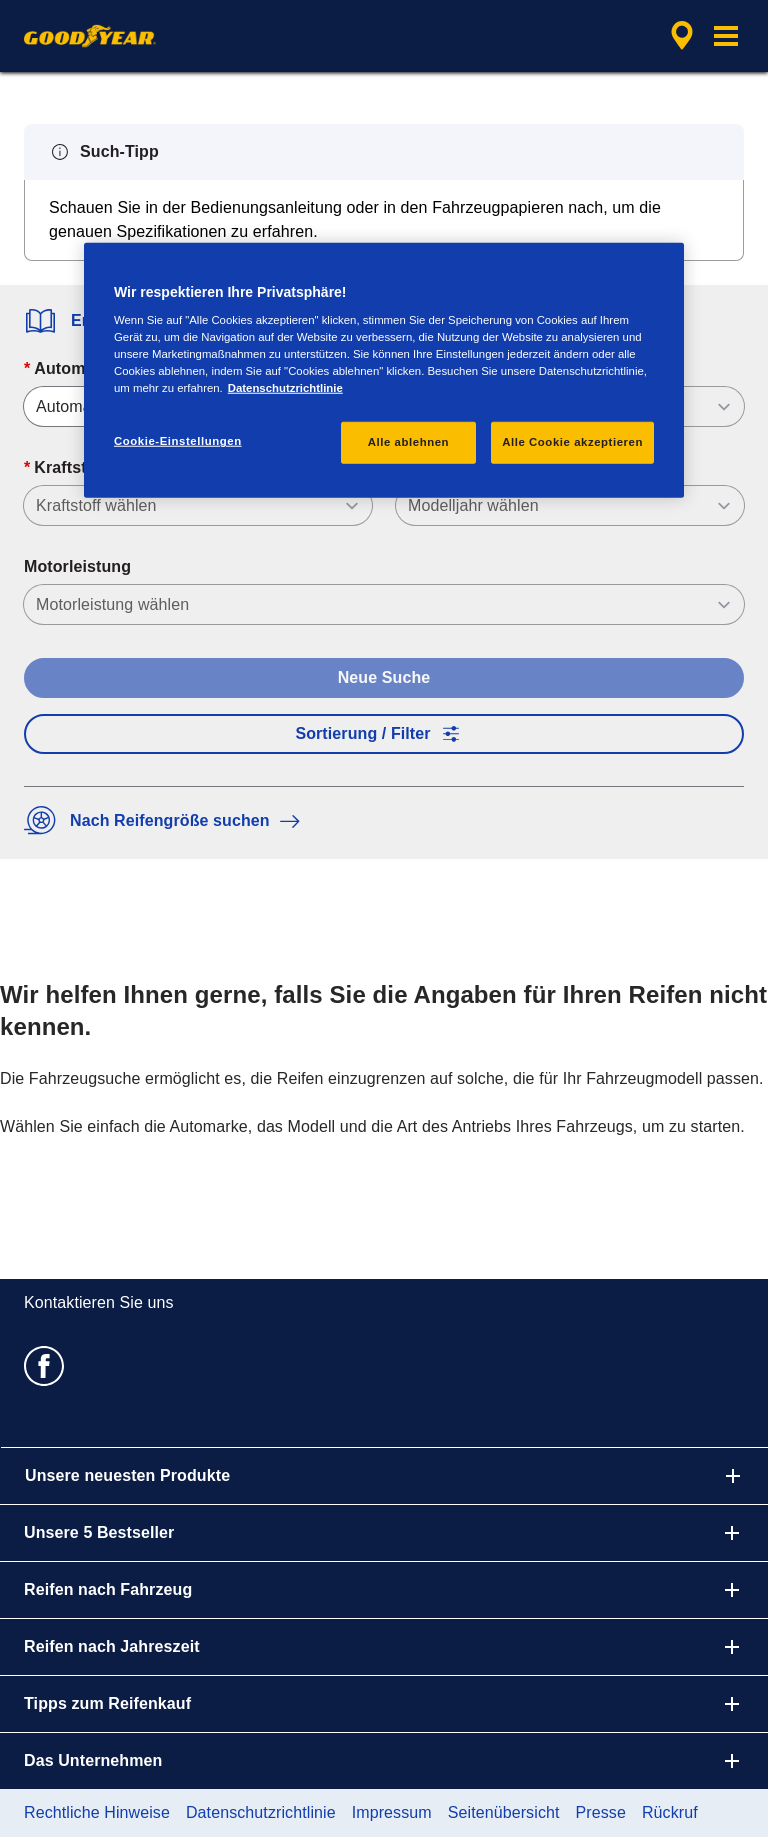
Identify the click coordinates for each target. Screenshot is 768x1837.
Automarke (76, 368)
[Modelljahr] (570, 505)
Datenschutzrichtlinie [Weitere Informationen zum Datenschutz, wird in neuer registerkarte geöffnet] (285, 388)
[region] (384, 370)
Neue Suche (384, 677)
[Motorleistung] (384, 604)
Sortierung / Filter (383, 734)
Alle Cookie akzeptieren (572, 442)
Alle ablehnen (408, 442)
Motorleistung (77, 566)
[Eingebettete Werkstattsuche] (679, 36)
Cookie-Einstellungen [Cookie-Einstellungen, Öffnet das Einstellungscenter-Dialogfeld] (178, 441)
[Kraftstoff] (198, 505)
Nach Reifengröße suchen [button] (167, 820)
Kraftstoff (70, 467)
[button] (726, 36)
